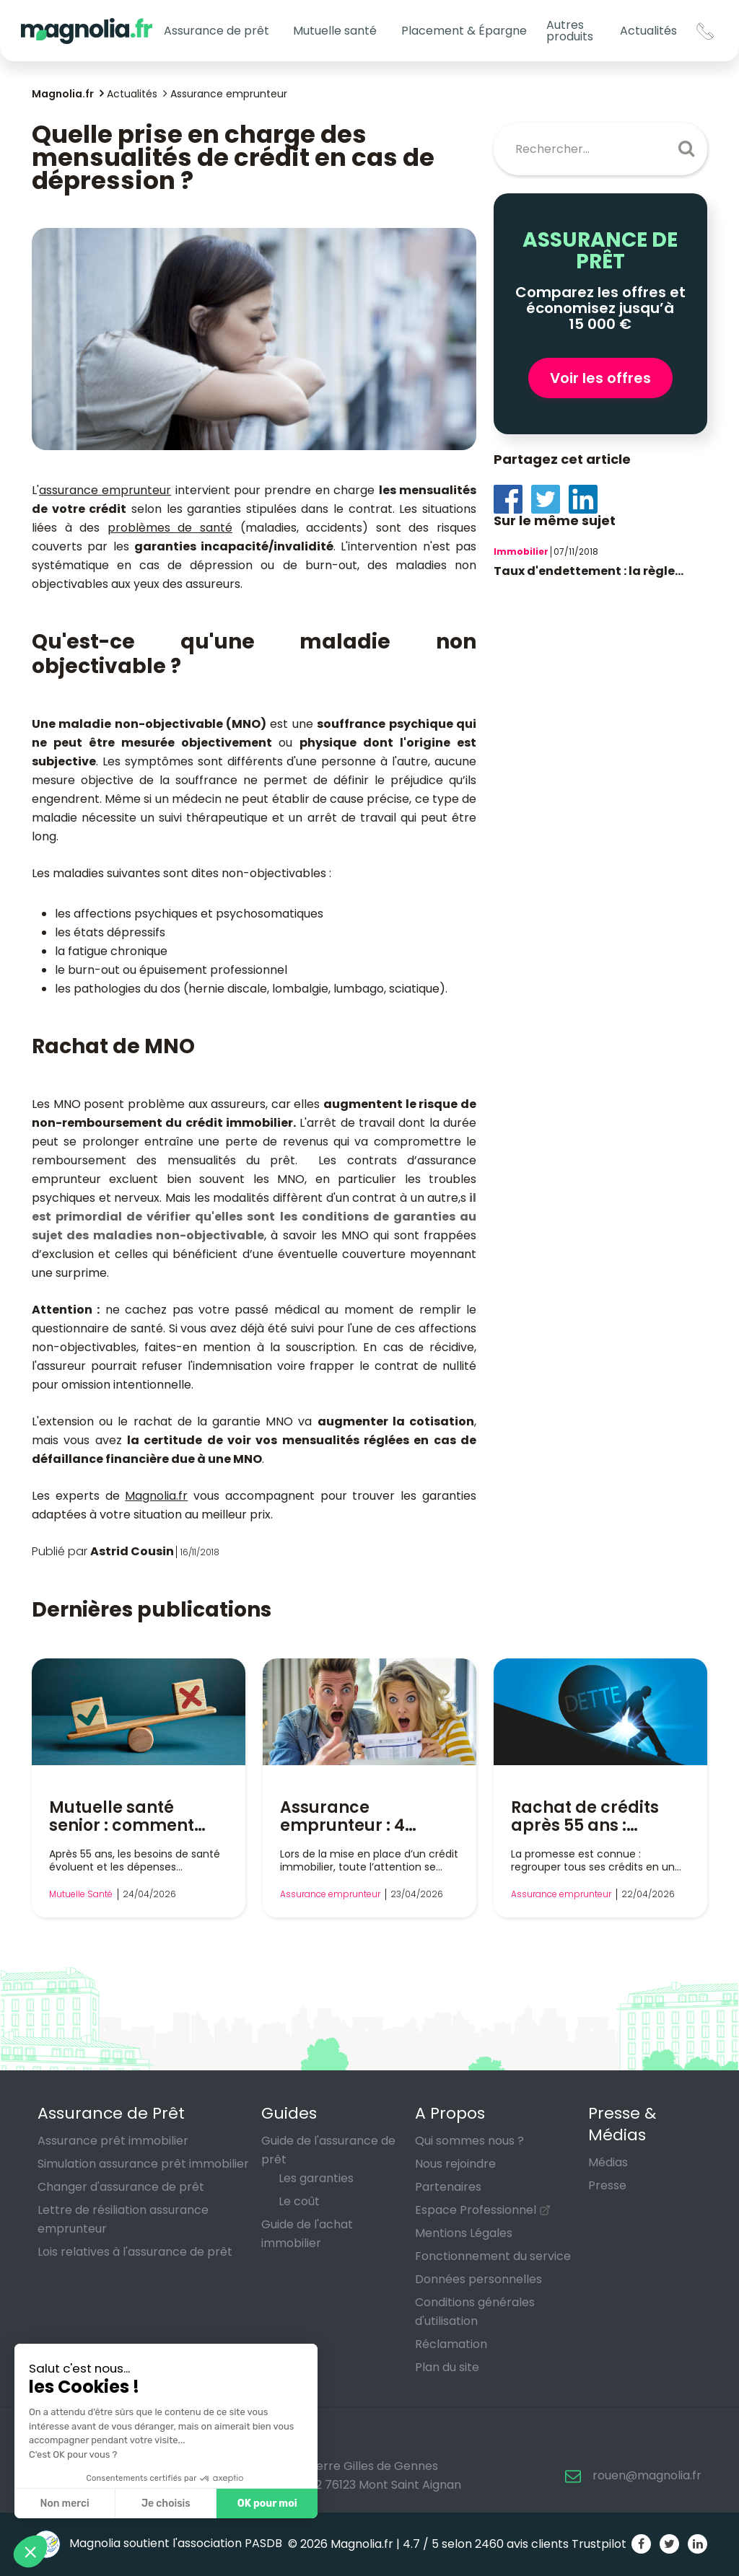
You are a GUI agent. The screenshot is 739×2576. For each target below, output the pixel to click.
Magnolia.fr (156, 1495)
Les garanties (316, 2178)
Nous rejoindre (455, 2163)
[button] (30, 2551)
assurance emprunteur (105, 490)
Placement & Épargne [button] (464, 30)
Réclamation (451, 2344)
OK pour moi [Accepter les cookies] (267, 2503)
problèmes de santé (170, 527)
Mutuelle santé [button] (335, 30)
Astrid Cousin (132, 1551)
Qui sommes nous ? (469, 2140)
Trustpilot (599, 2544)
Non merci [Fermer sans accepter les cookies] (64, 2503)
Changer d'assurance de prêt (121, 2187)
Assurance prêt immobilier (113, 2140)
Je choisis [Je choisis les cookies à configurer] (166, 2503)
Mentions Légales (463, 2233)
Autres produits (569, 31)
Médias (608, 2162)
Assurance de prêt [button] (216, 30)
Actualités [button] (648, 30)
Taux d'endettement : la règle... (588, 571)
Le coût (299, 2201)
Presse (607, 2185)
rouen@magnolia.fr (646, 2475)
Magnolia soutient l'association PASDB (157, 2543)
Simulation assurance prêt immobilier (143, 2163)
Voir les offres (600, 378)
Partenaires (448, 2187)
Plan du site (447, 2367)
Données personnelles (478, 2279)
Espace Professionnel (475, 2210)
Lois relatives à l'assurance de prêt (135, 2251)
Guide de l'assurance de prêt (328, 2150)
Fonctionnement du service (493, 2256)
